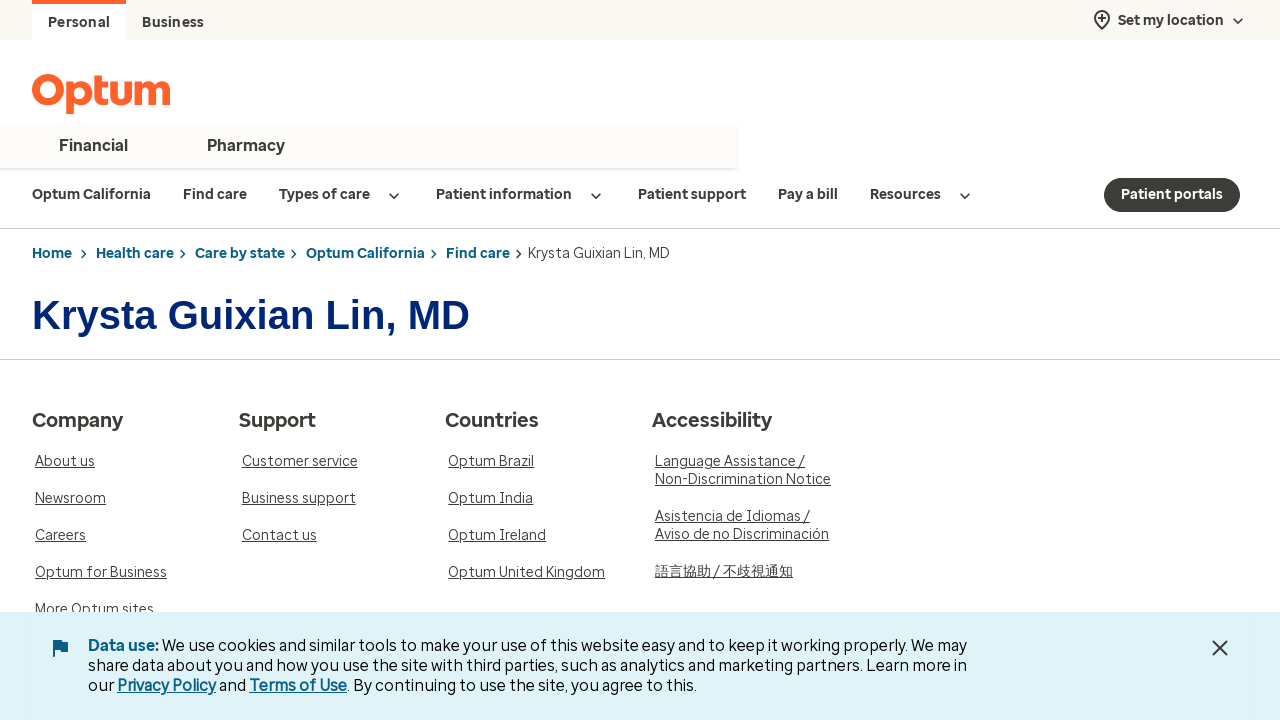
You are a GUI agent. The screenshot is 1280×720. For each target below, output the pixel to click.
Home (52, 253)
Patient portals (1172, 194)
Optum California (365, 253)
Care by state (240, 253)
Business (173, 22)
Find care (478, 253)
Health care (135, 253)
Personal (79, 22)
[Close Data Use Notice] (1220, 648)
